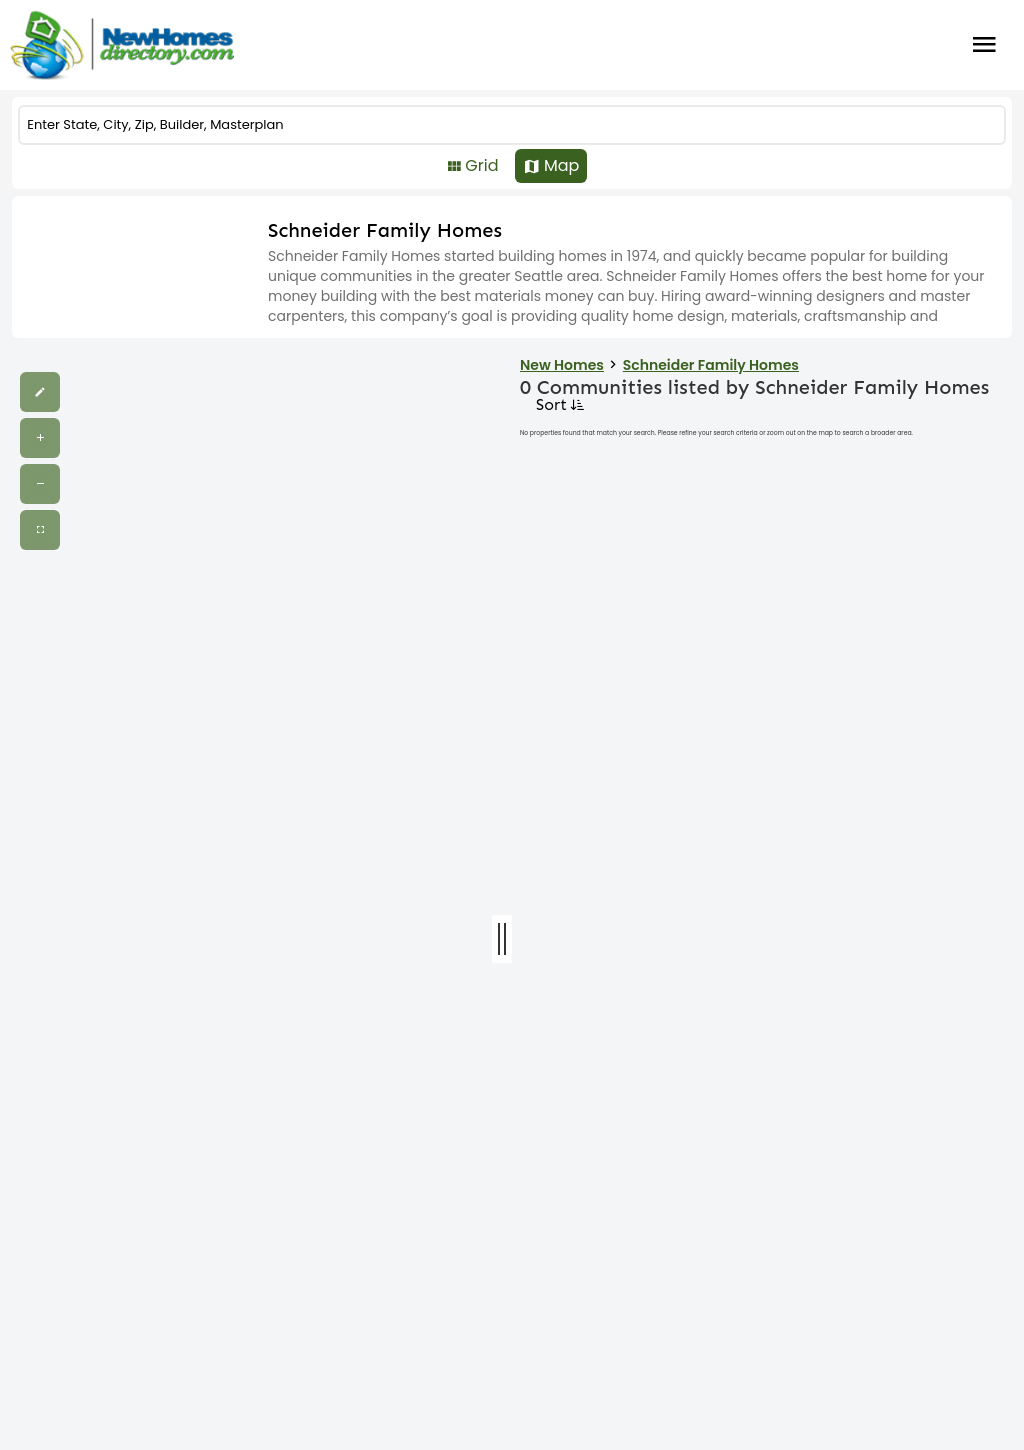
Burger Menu (984, 45)
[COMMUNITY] (512, 125)
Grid (481, 165)
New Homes (562, 365)
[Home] (122, 45)
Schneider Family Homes (711, 365)
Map (561, 165)
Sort (558, 404)
